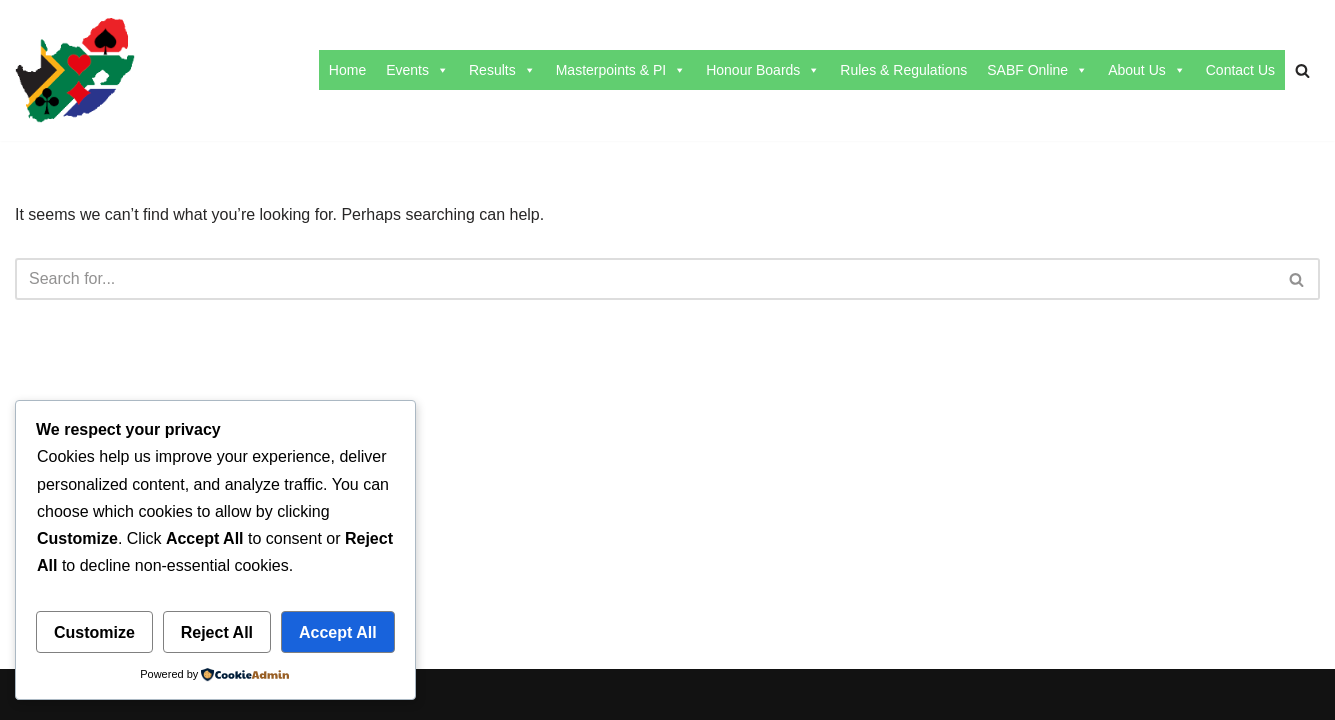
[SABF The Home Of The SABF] (75, 70)
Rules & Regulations (903, 70)
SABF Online (1037, 70)
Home (347, 70)
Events (417, 70)
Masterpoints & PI (621, 70)
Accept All (338, 632)
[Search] (1302, 70)
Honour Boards (763, 70)
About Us (1147, 70)
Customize (94, 632)
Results (502, 70)
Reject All (217, 632)
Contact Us (1240, 70)
